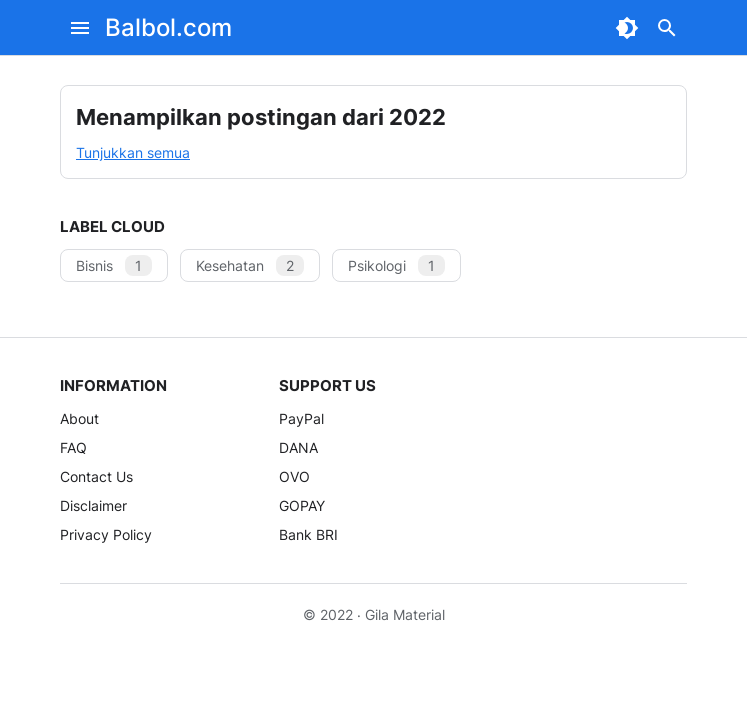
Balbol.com (168, 27)
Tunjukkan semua (133, 152)
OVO (294, 476)
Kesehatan (250, 265)
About (79, 418)
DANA (298, 447)
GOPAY (302, 505)
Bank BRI (308, 534)
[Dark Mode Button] (627, 28)
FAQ (73, 447)
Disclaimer (93, 505)
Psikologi (396, 265)
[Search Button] (667, 28)
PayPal (301, 418)
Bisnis (114, 265)
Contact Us (96, 476)
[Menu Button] (80, 28)
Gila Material (405, 614)
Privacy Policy (106, 534)
